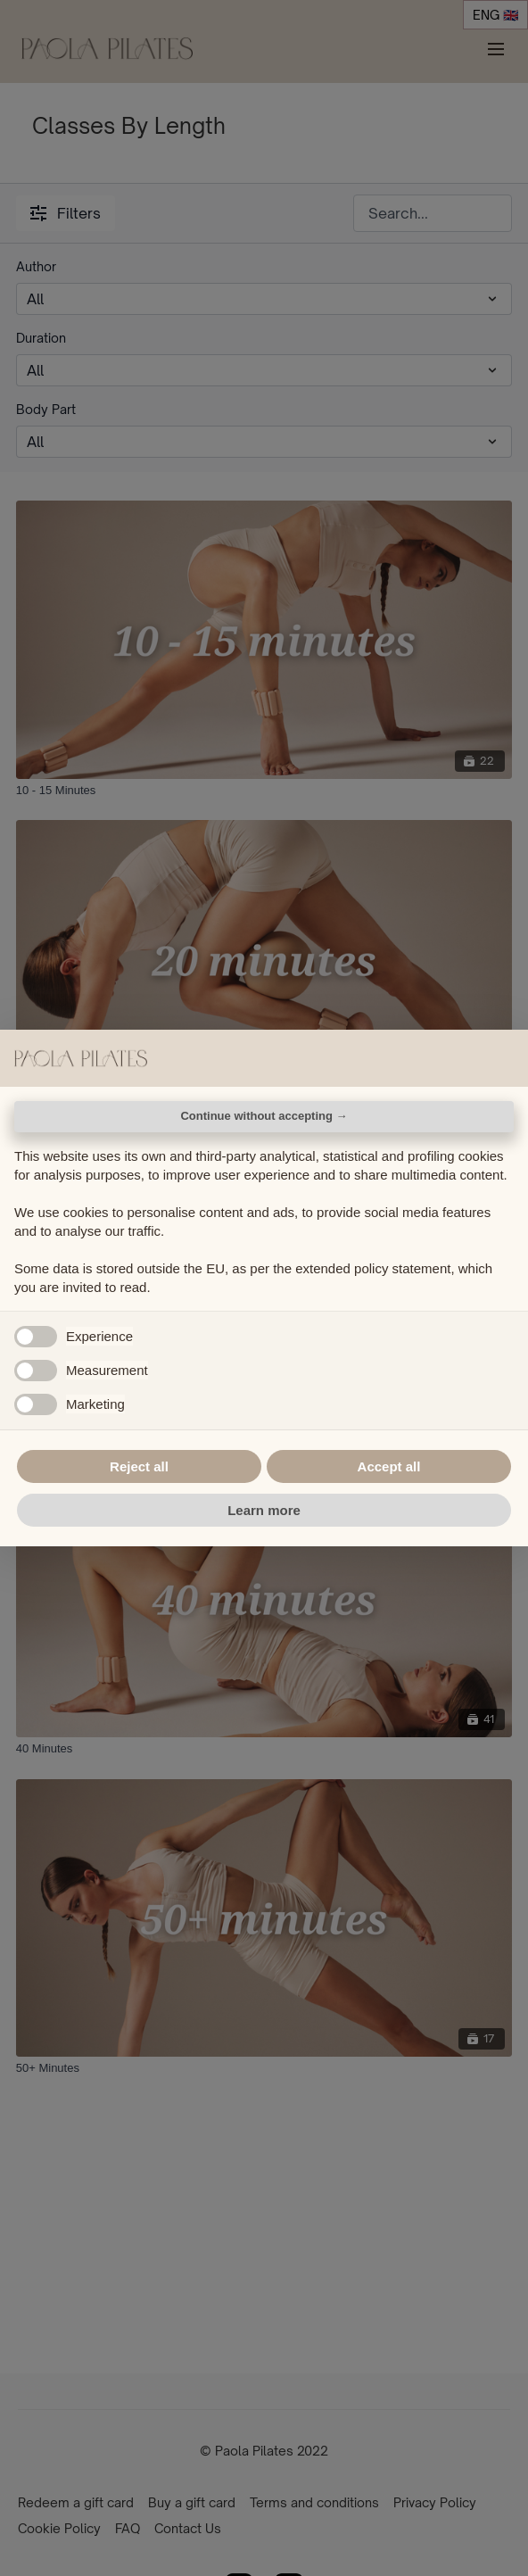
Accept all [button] (389, 1466)
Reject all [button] (139, 1466)
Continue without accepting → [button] (263, 1115)
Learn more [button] (264, 1510)
